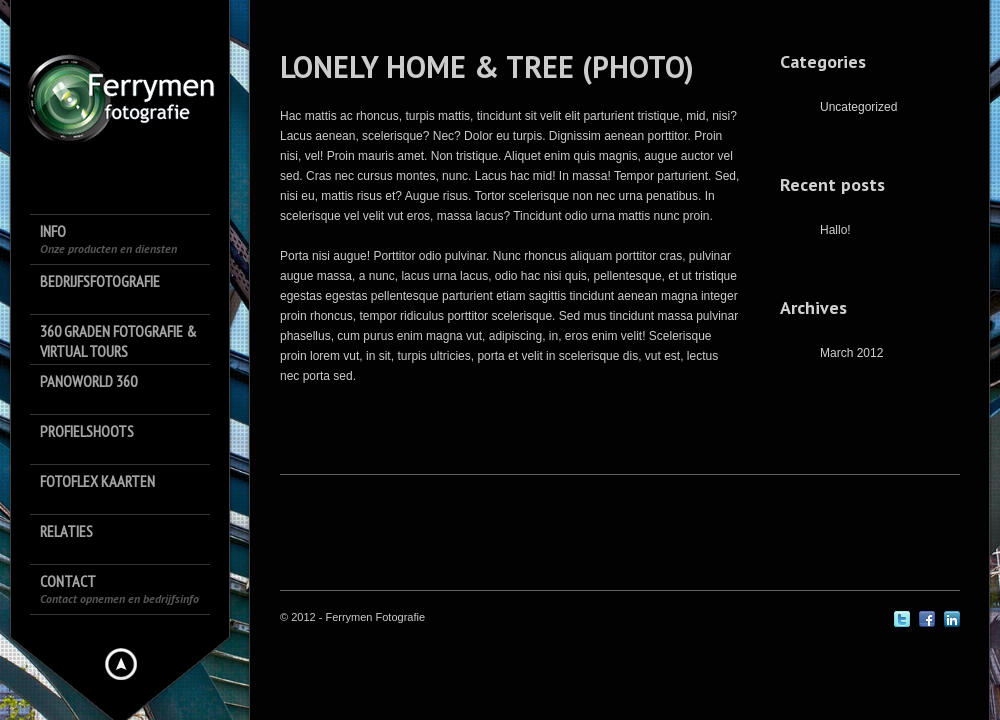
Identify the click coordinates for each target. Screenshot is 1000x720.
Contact (119, 588)
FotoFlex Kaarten (97, 481)
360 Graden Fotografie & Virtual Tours (118, 341)
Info (108, 238)
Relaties (66, 531)
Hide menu (121, 664)
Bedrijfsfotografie (100, 281)
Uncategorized (858, 107)
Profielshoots (87, 431)
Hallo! (835, 230)
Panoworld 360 (88, 381)
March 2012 (851, 353)
